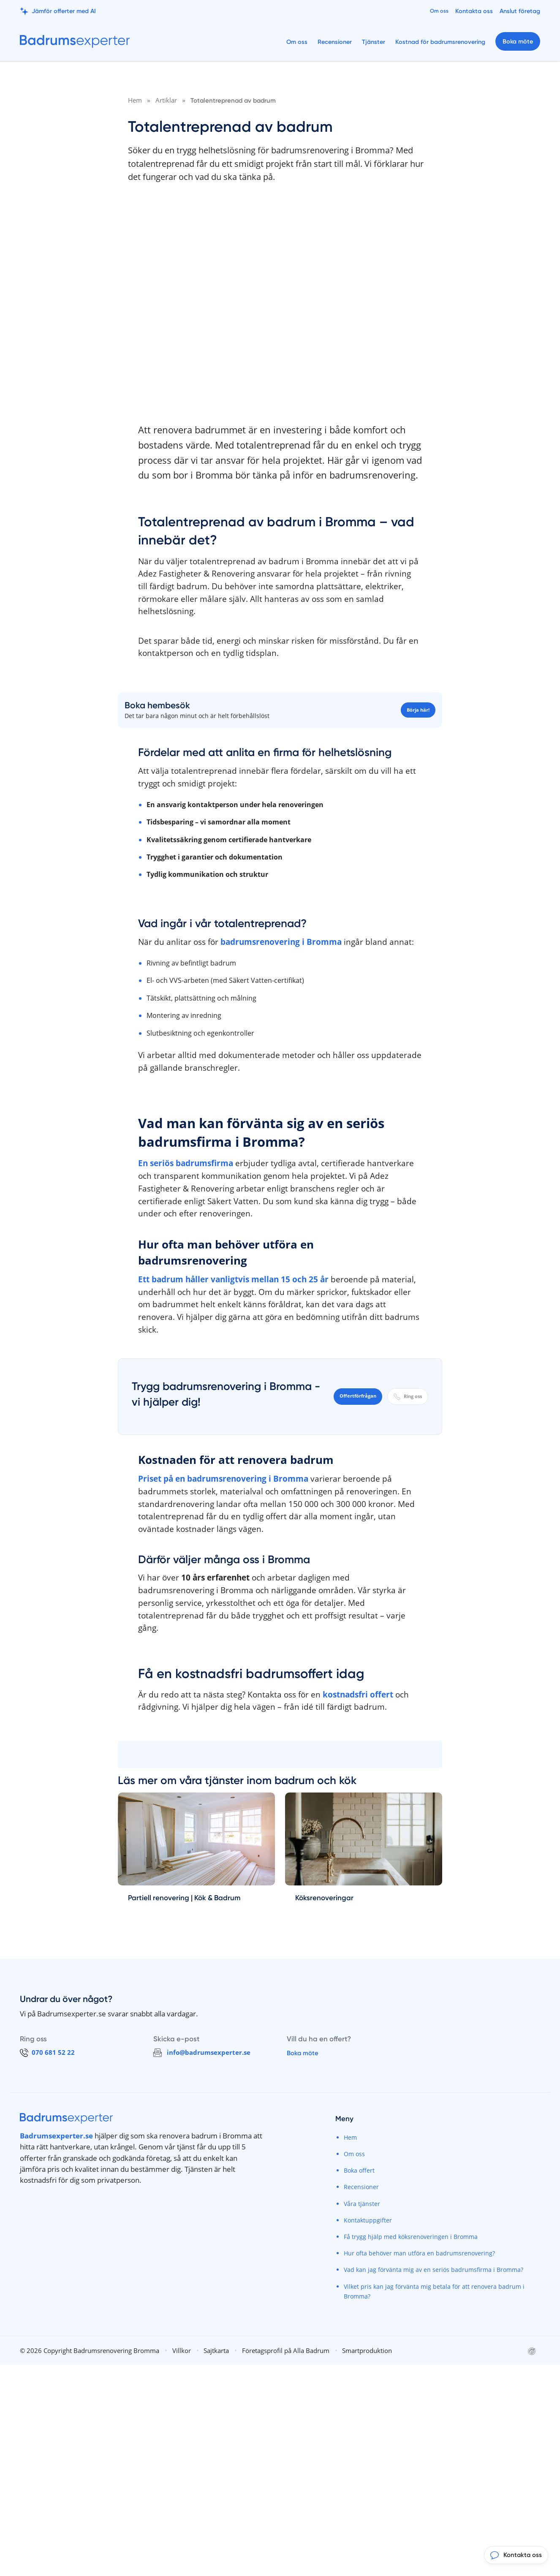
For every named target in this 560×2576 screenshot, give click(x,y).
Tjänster (373, 42)
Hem (350, 2349)
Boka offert (359, 2381)
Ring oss (406, 1607)
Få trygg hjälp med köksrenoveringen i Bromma (411, 2448)
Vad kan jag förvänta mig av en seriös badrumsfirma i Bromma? (433, 2481)
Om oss (438, 11)
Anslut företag (520, 11)
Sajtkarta (210, 2561)
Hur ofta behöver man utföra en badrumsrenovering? (419, 2464)
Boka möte (518, 41)
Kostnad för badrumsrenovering (440, 42)
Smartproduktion (358, 2561)
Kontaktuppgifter (368, 2431)
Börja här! (417, 815)
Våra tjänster (362, 2414)
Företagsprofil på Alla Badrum (278, 2561)
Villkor (175, 2561)
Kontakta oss (474, 11)
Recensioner (335, 42)
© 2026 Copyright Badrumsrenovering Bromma (86, 2561)
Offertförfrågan (354, 1607)
